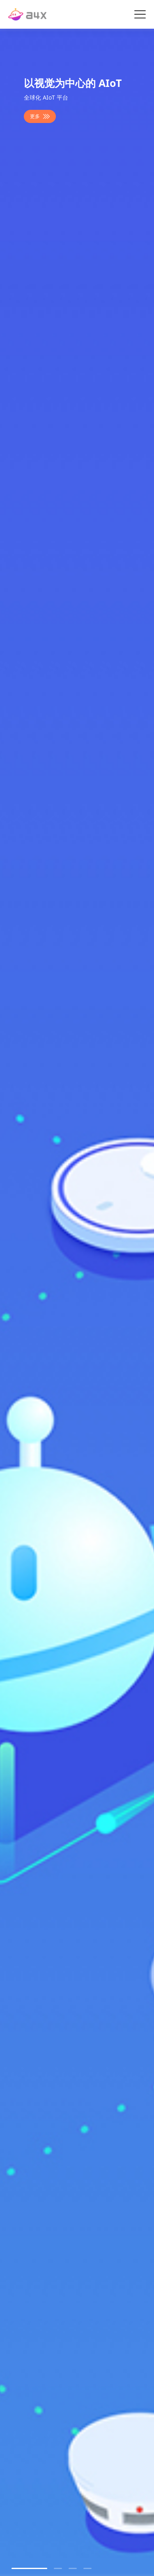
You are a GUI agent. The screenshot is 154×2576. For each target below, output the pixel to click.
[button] (29, 2568)
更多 (40, 116)
